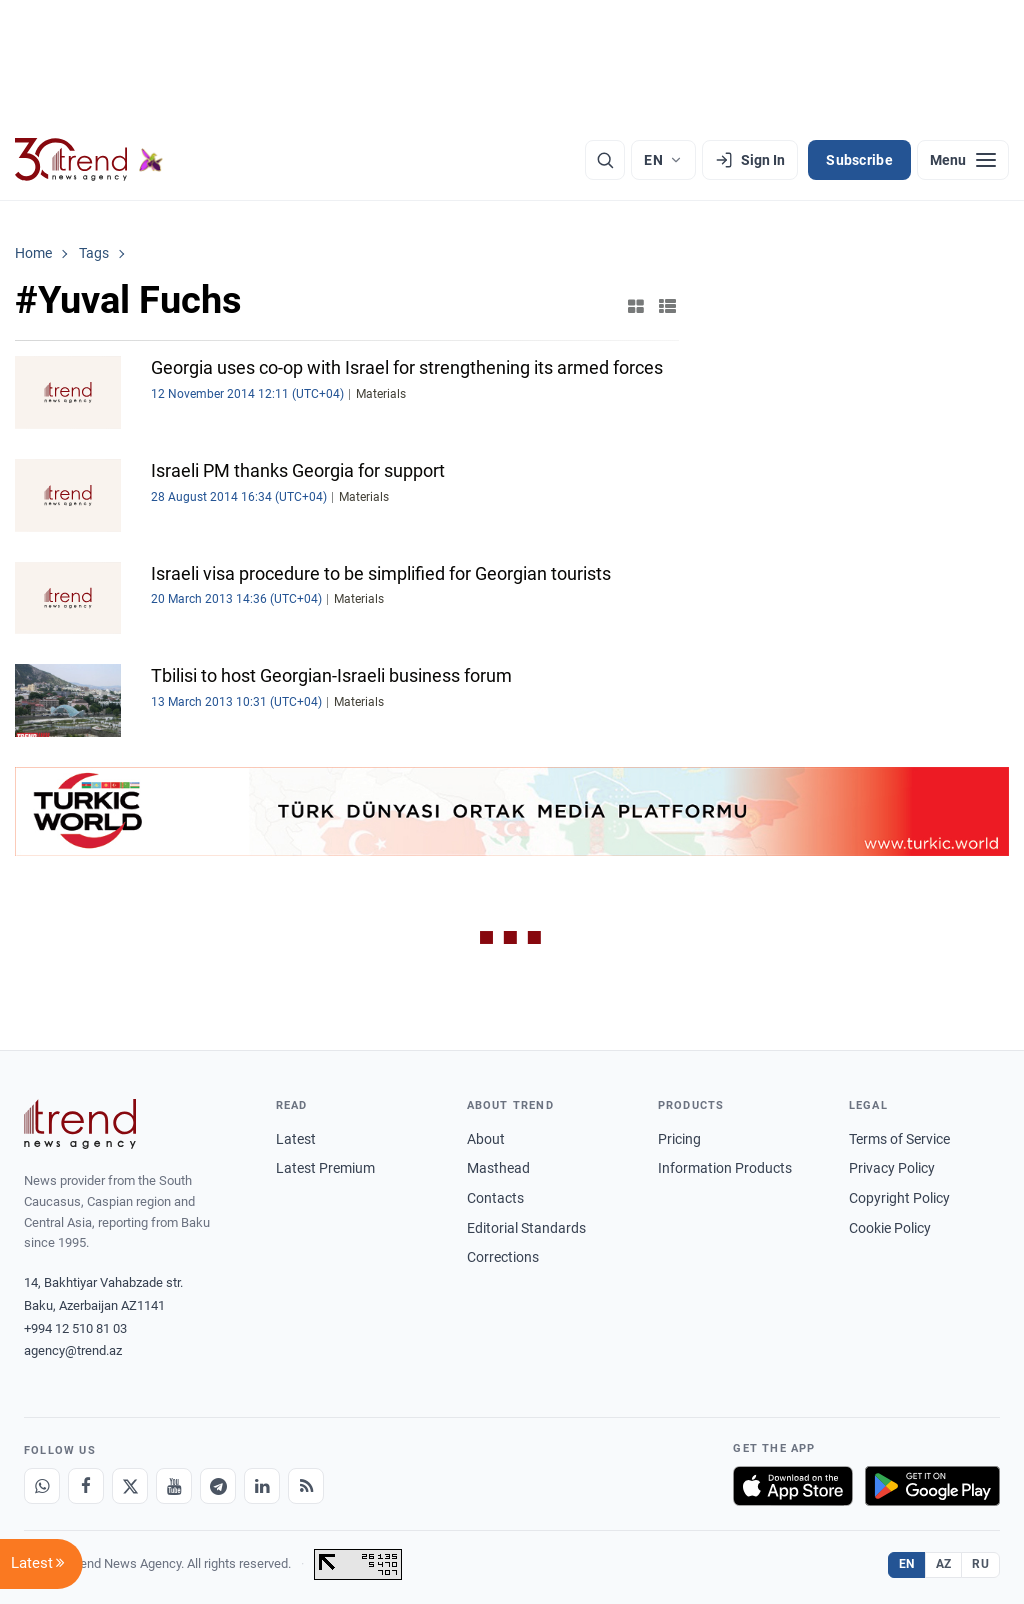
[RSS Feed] (306, 1486)
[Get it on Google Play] (932, 1486)
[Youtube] (174, 1486)
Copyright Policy (899, 1198)
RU (980, 1564)
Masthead (498, 1168)
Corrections (503, 1257)
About (486, 1139)
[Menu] (963, 160)
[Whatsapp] (42, 1486)
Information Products (725, 1168)
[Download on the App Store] (793, 1486)
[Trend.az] (89, 160)
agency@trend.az (73, 1350)
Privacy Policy (892, 1168)
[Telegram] (218, 1486)
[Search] (605, 160)
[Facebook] (86, 1486)
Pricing (679, 1139)
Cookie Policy (890, 1228)
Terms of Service (899, 1139)
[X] (130, 1486)
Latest (296, 1139)
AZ (944, 1564)
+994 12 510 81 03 (75, 1328)
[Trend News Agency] (80, 1124)
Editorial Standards (526, 1228)
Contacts (495, 1198)
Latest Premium (325, 1168)
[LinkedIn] (262, 1486)
